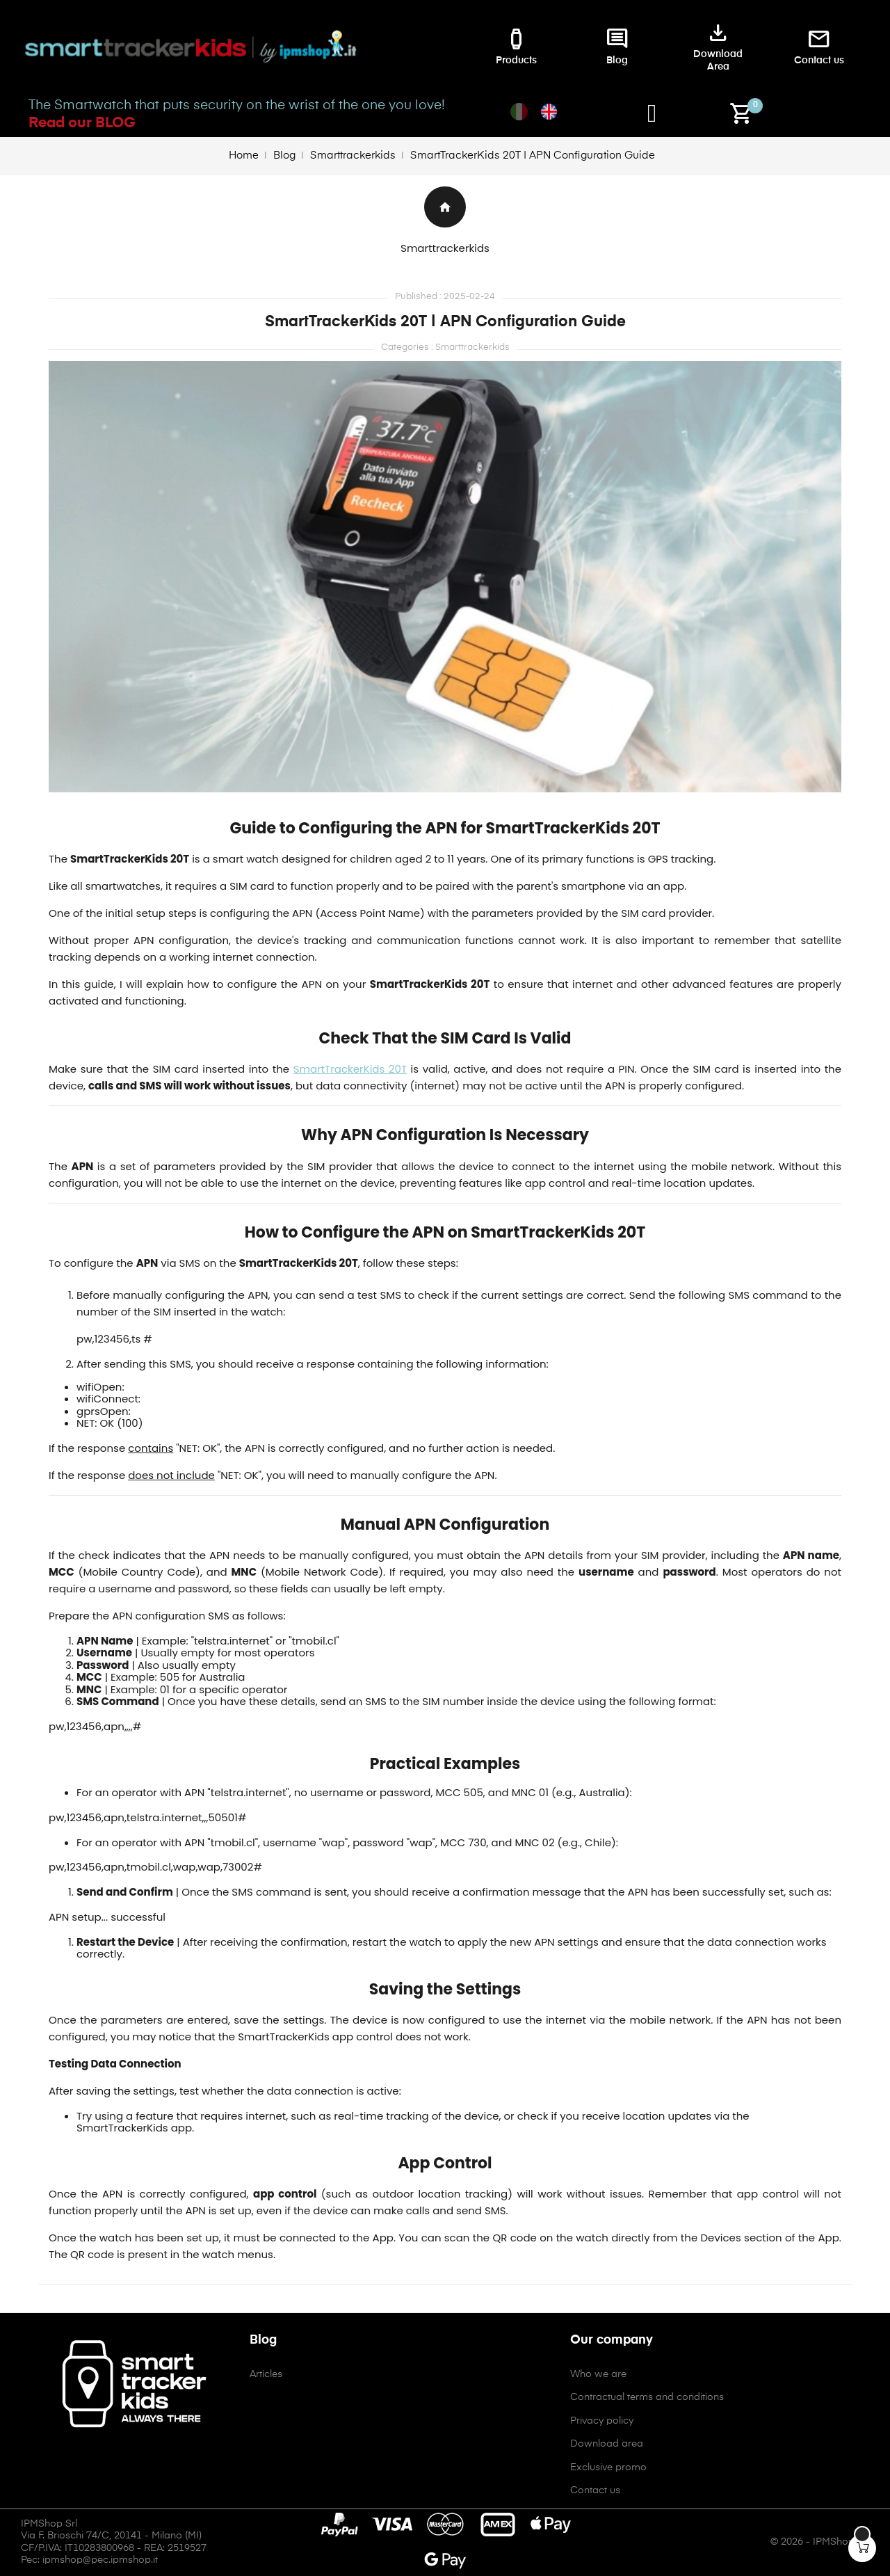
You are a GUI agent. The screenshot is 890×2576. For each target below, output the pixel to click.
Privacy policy (601, 2421)
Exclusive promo (608, 2467)
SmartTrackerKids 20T (350, 1069)
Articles (266, 2374)
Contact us (595, 2490)
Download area (606, 2444)
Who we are (598, 2374)
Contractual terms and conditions (647, 2397)
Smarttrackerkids (445, 248)
